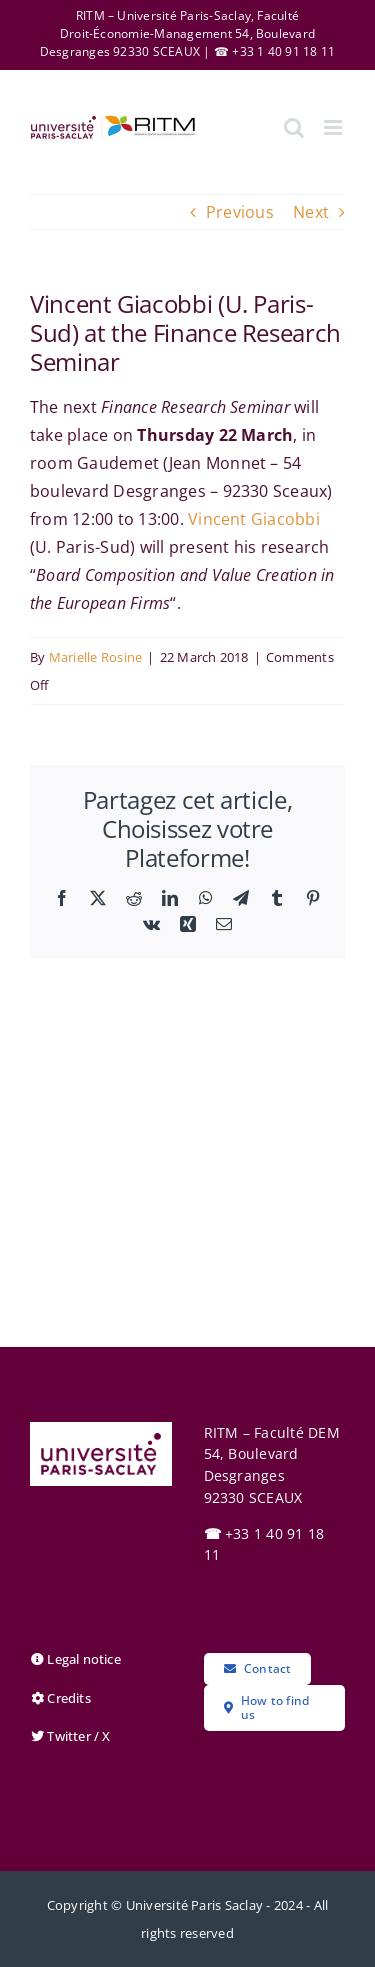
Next (311, 212)
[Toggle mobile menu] (334, 127)
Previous (240, 212)
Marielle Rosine (96, 657)
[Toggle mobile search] (294, 127)
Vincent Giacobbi (254, 519)
